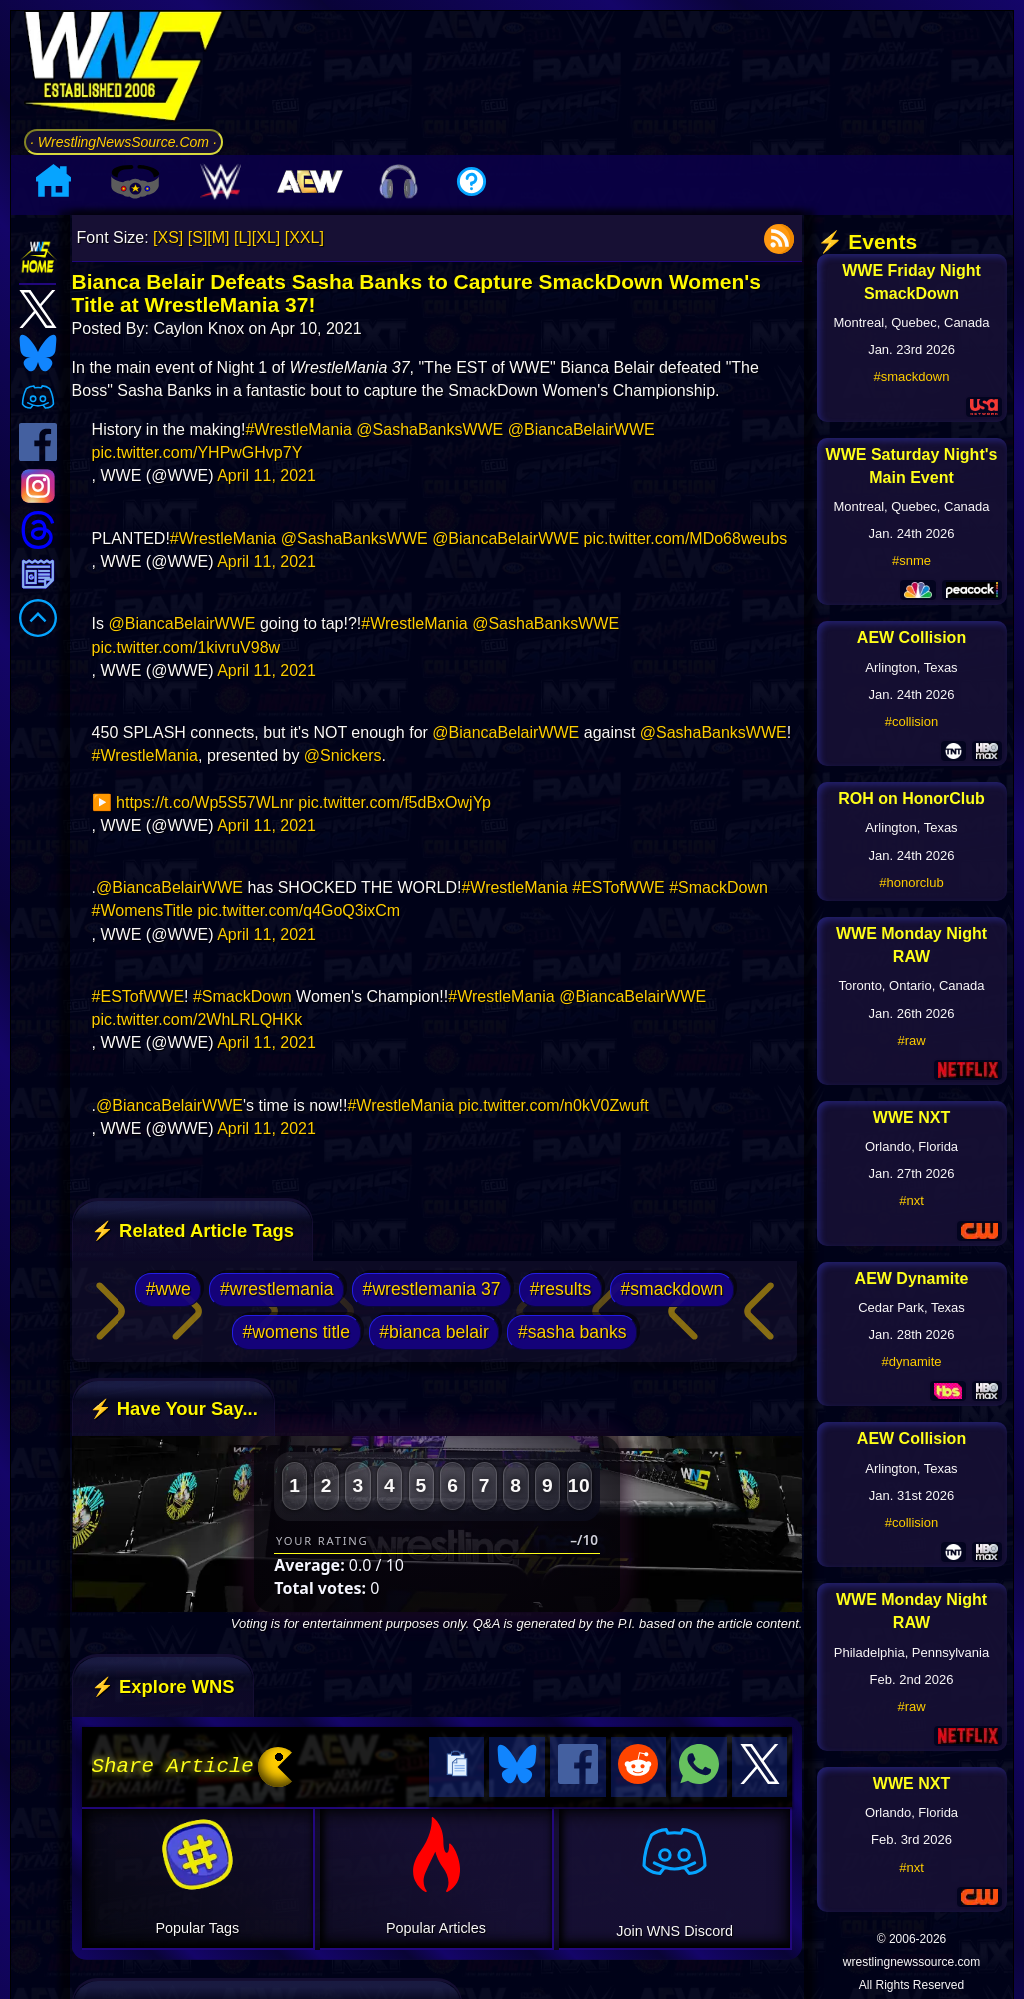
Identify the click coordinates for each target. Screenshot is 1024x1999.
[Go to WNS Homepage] (123, 69)
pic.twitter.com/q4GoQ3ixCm (298, 910)
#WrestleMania (298, 429)
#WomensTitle (142, 910)
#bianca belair (434, 1332)
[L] (243, 237)
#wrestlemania (276, 1289)
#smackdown (671, 1289)
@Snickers (343, 755)
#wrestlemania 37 (432, 1289)
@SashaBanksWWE (429, 429)
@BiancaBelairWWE (581, 429)
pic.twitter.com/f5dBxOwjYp (394, 802)
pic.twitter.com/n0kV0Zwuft (553, 1105)
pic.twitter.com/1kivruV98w (186, 647)
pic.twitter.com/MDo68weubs (686, 538)
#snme (911, 560)
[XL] (266, 237)
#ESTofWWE (618, 887)
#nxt (911, 1200)
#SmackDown (718, 887)
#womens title (296, 1332)
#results (561, 1289)
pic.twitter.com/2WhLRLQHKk (197, 1019)
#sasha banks (572, 1332)
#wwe (168, 1289)
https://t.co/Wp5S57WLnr (205, 802)
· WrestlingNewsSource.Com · (123, 142)
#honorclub (911, 882)
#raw (911, 1040)
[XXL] (304, 237)
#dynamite (912, 1361)
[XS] (168, 237)
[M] (218, 237)
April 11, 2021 (266, 475)
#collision (911, 721)
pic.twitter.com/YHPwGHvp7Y (197, 452)
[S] (198, 237)
